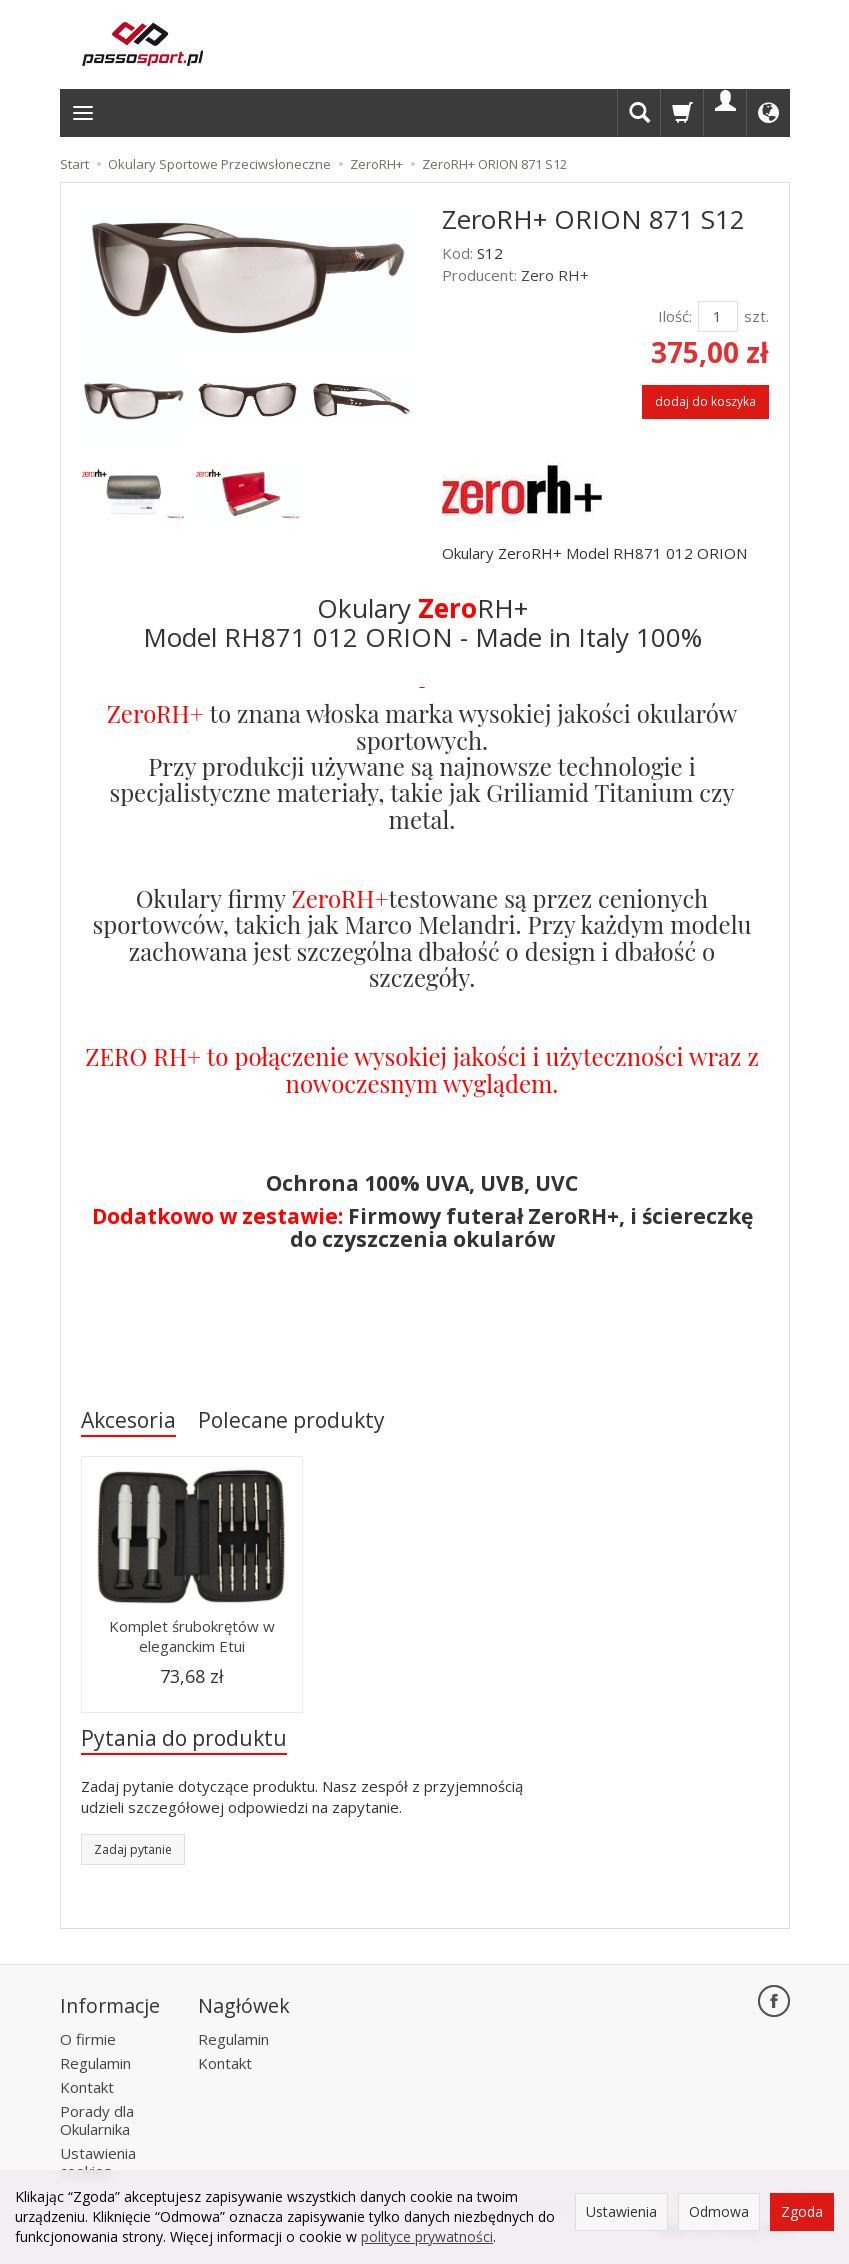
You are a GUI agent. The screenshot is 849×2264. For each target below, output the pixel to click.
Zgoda (802, 2211)
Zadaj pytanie (133, 1849)
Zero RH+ (555, 275)
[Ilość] (718, 316)
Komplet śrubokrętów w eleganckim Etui (192, 1636)
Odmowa (719, 2211)
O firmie (88, 2039)
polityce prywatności (427, 2236)
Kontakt (87, 2087)
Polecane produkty (291, 1420)
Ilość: (675, 316)
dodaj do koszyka (705, 401)
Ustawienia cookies (98, 2162)
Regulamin (95, 2063)
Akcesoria (128, 1420)
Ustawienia (621, 2211)
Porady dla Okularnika (97, 2120)
